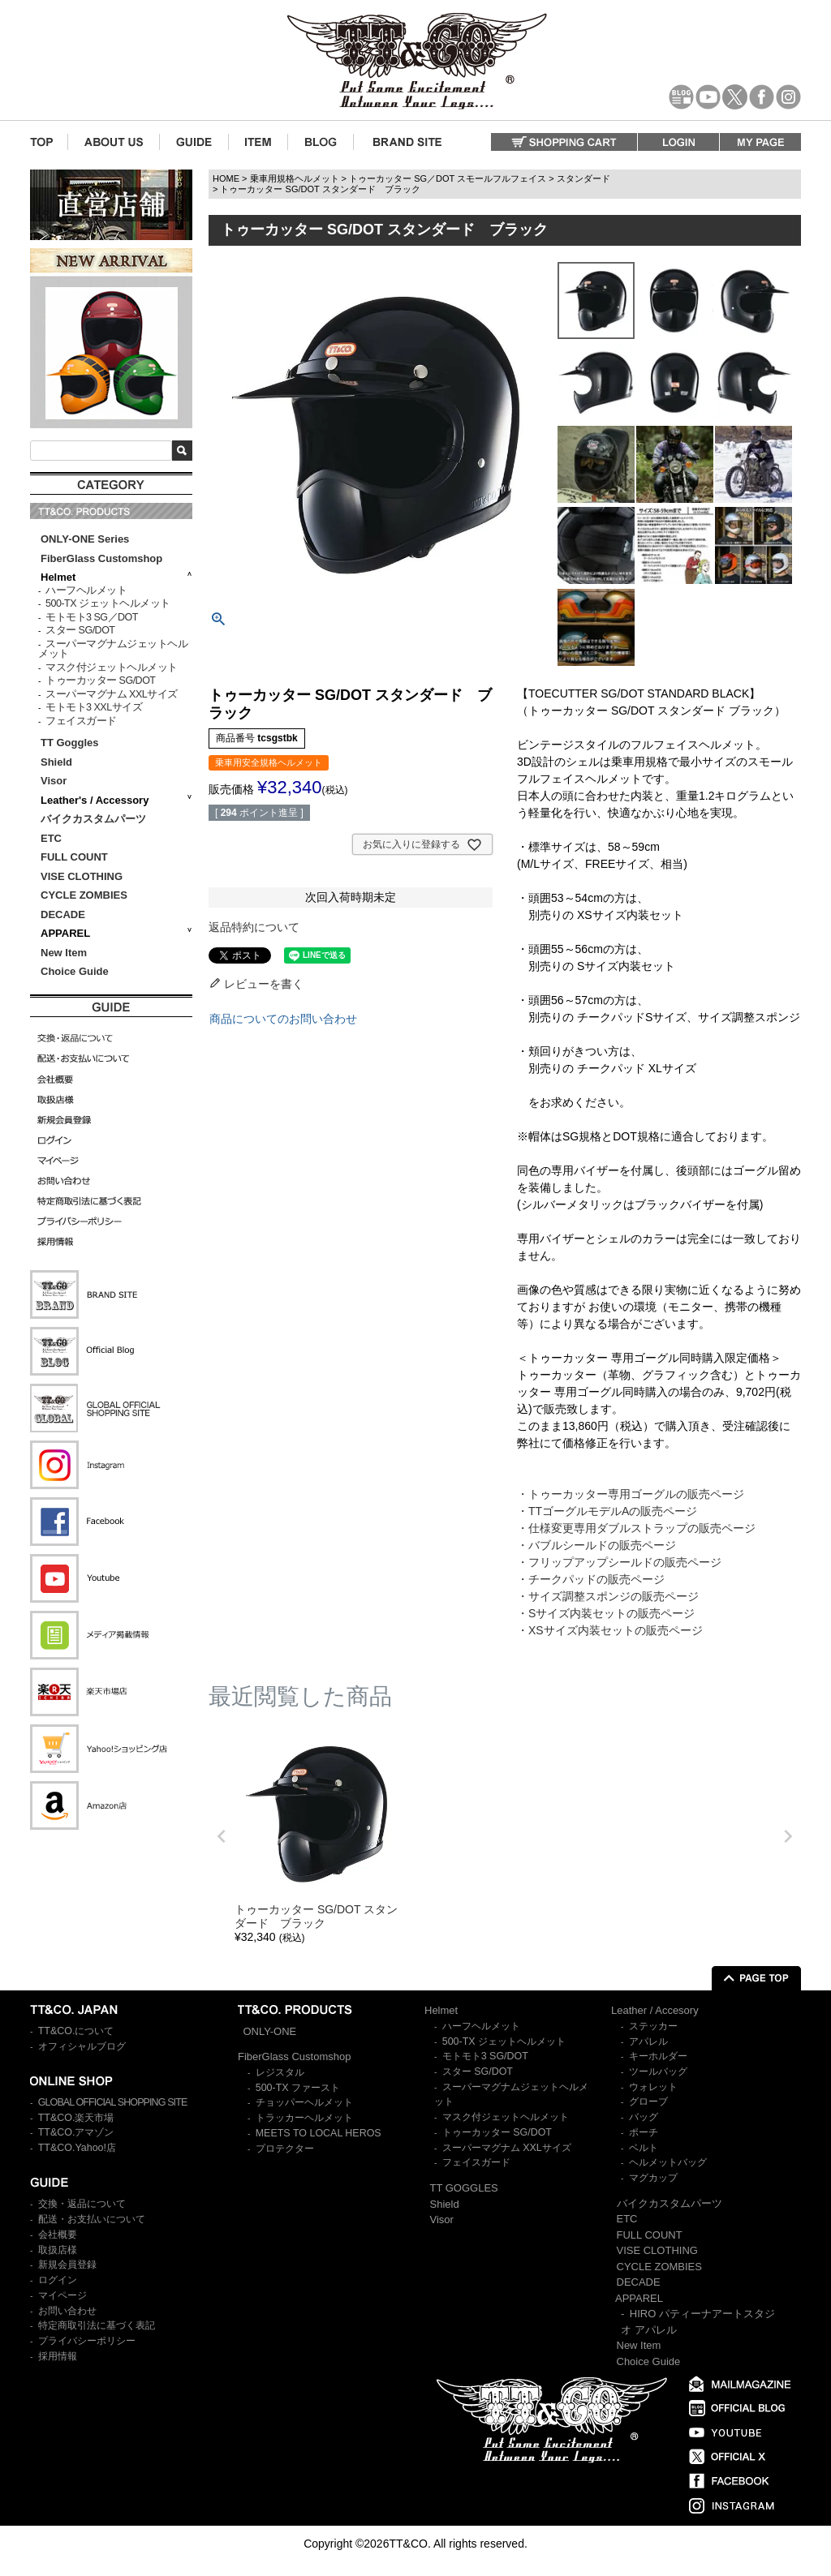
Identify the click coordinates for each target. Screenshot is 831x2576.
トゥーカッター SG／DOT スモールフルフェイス (447, 178)
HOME (226, 178)
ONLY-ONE (270, 2031)
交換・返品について (82, 2203)
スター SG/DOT (79, 630)
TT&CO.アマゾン (76, 2132)
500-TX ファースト (298, 2087)
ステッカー (653, 2026)
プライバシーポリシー (87, 2340)
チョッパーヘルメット (304, 2102)
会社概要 (57, 2234)
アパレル (648, 2041)
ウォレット (653, 2087)
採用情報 (57, 2356)
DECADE (63, 914)
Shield (58, 762)
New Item (64, 953)
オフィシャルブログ (82, 2046)
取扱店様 (57, 2250)
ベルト (643, 2147)
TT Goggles (70, 742)
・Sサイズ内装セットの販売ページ (606, 1613)
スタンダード (583, 178)
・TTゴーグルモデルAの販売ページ (607, 1511)
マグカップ (653, 2177)
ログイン (57, 2280)
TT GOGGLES (464, 2188)
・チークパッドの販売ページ (591, 1579)
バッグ (643, 2117)
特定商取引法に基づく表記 (96, 2325)
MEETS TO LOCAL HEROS (318, 2133)
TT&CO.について (76, 2031)
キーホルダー (658, 2056)
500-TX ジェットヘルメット (107, 603)
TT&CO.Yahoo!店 (77, 2147)
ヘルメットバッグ (668, 2162)
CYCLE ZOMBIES (84, 895)
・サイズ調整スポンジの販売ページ (608, 1596)
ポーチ (643, 2132)
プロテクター (285, 2148)
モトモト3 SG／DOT (91, 617)
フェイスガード (81, 721)
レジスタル (280, 2072)
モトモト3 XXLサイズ (93, 707)
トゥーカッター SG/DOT (100, 680)
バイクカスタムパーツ (93, 819)
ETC (51, 838)
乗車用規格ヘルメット (294, 178)
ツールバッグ (658, 2071)
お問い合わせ (67, 2310)
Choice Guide (75, 971)
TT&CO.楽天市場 (76, 2117)
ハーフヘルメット (86, 590)
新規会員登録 (67, 2264)
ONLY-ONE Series (85, 539)
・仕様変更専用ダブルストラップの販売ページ (636, 1528)
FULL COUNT (74, 857)
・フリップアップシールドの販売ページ (619, 1562)
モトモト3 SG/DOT (485, 2056)
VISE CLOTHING (82, 876)
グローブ (648, 2101)
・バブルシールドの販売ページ (596, 1545)
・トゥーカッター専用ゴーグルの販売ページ (630, 1494)
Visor (55, 781)
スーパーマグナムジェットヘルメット (112, 649)
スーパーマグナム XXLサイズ (111, 694)
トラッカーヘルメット (304, 2117)
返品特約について (254, 927)
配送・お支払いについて (91, 2219)
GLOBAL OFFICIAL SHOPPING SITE (112, 2102)
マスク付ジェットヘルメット (111, 667)
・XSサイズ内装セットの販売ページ (610, 1630)
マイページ (62, 2295)
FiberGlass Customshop (101, 558)
